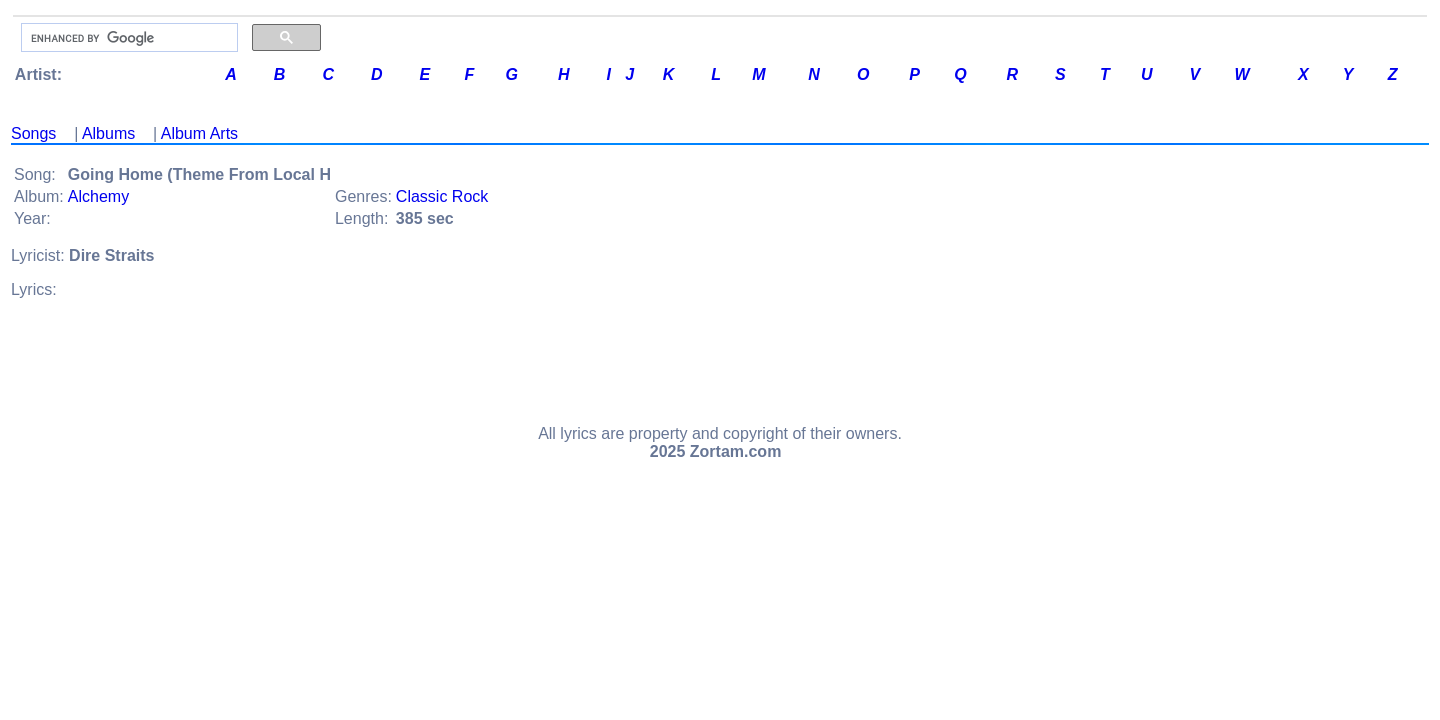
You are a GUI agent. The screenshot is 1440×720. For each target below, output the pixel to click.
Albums (108, 133)
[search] (127, 38)
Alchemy (98, 196)
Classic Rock (442, 196)
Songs (33, 133)
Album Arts (199, 133)
